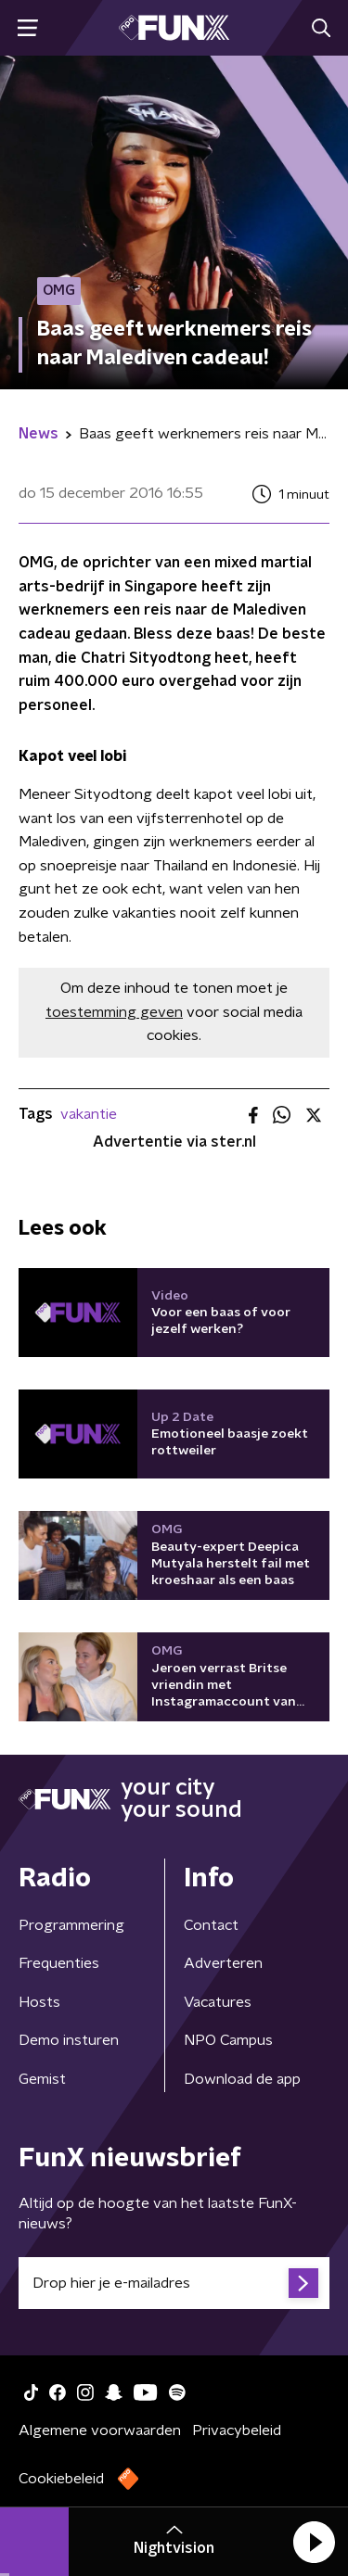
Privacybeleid (236, 2430)
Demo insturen (69, 2040)
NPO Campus (228, 2040)
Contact (211, 1925)
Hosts (39, 2002)
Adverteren (223, 1963)
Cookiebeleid (61, 2478)
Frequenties (59, 1963)
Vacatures (217, 2002)
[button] (313, 2541)
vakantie (88, 1114)
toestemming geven (114, 1012)
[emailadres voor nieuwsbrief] (174, 2283)
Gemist (42, 2079)
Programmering (71, 1925)
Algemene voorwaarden (100, 2430)
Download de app (242, 2079)
